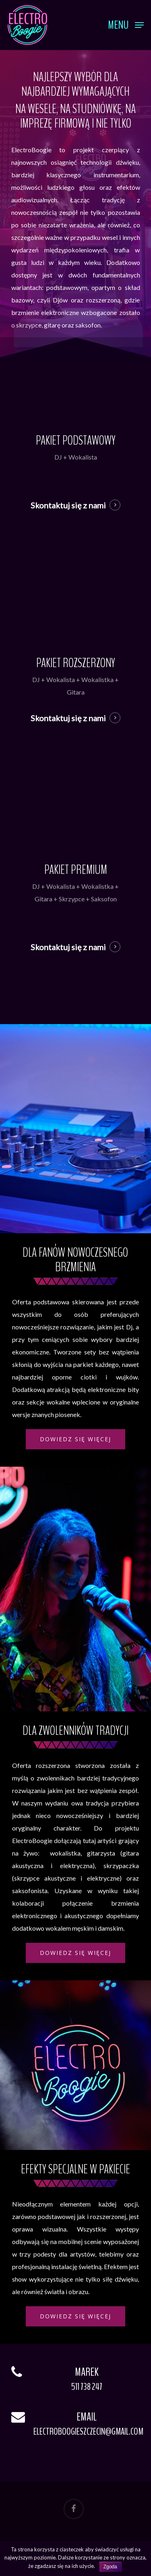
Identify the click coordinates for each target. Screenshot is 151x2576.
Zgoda (110, 2567)
